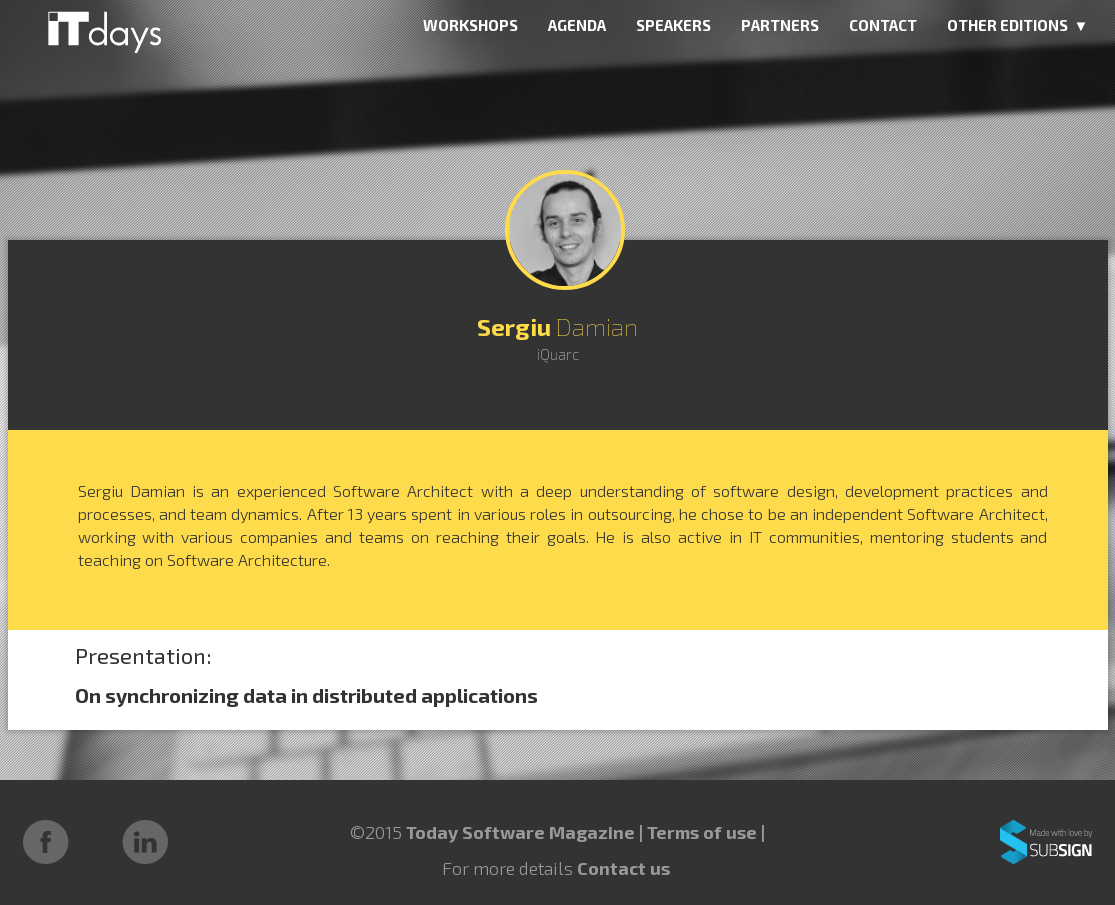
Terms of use (704, 832)
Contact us (623, 868)
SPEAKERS (673, 25)
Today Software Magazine (520, 832)
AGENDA (577, 25)
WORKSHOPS (470, 25)
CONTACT (883, 25)
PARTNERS (780, 25)
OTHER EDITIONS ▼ (1018, 25)
